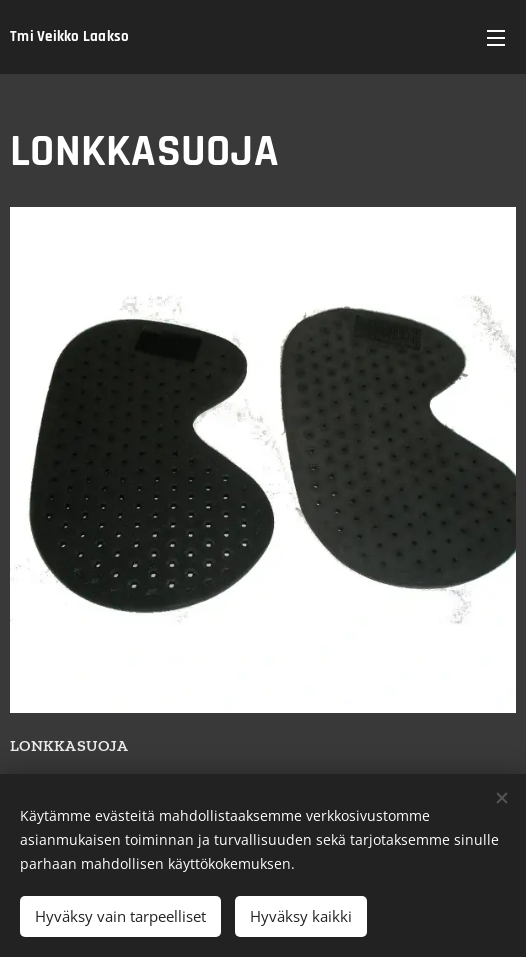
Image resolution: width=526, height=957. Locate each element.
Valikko (496, 38)
